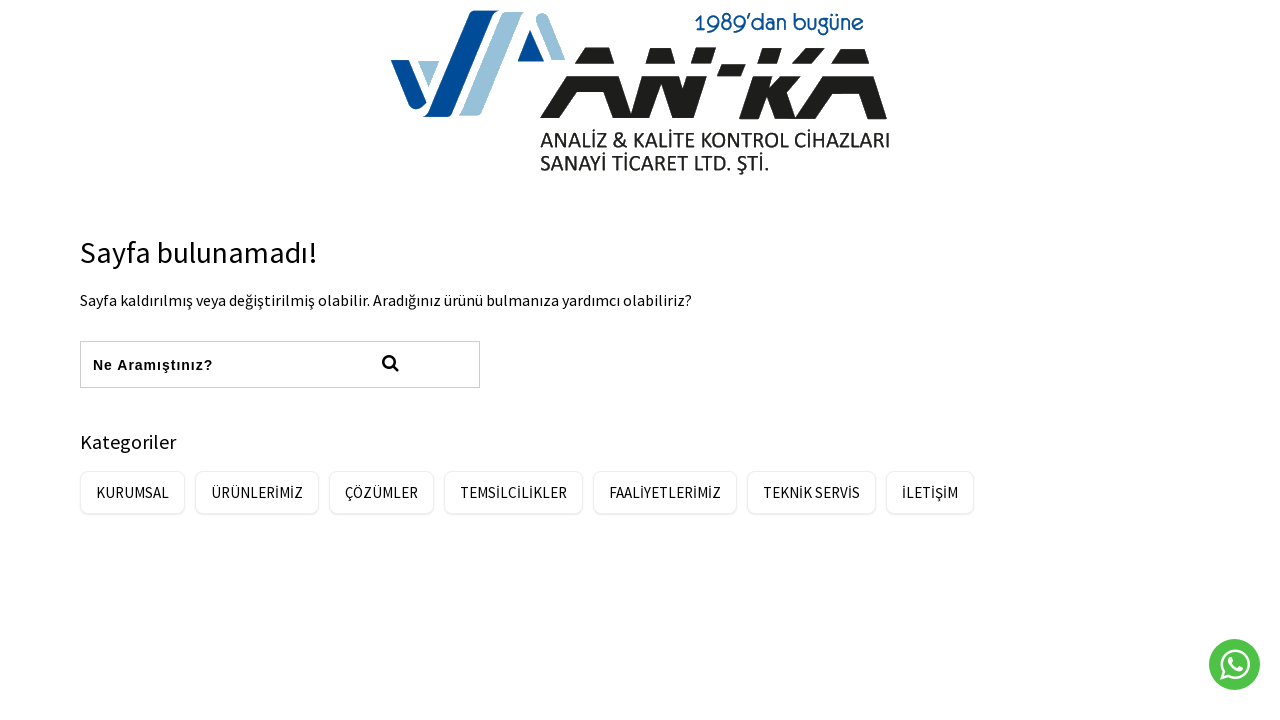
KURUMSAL (132, 492)
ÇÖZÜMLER (381, 492)
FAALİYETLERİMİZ (665, 492)
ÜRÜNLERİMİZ (257, 492)
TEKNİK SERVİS (811, 492)
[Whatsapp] (1234, 664)
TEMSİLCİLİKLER (513, 492)
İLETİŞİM (930, 492)
